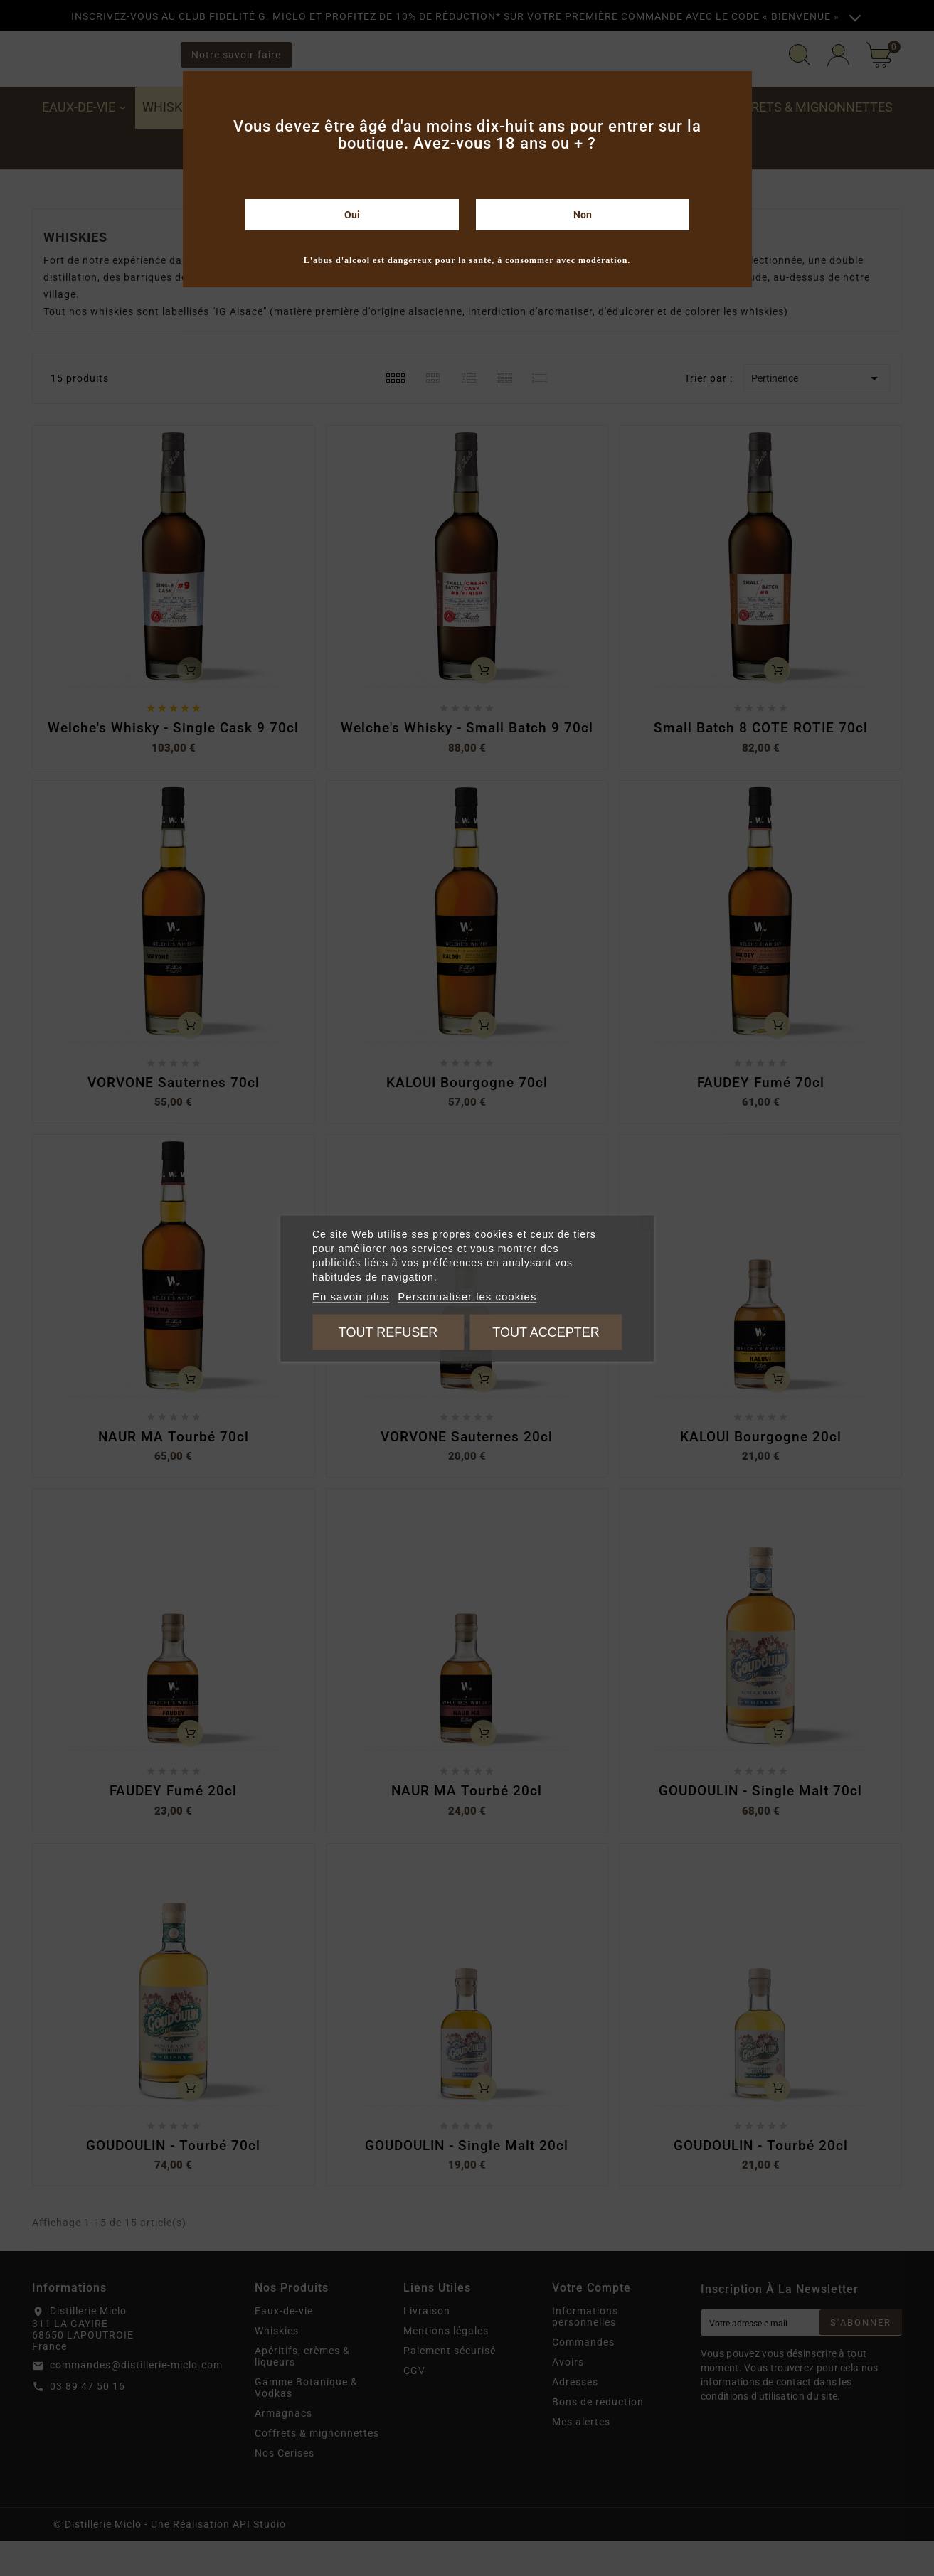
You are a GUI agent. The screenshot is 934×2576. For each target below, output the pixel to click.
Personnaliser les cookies (467, 1296)
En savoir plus (350, 1296)
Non (582, 214)
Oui (352, 214)
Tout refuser (388, 1332)
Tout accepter (545, 1332)
